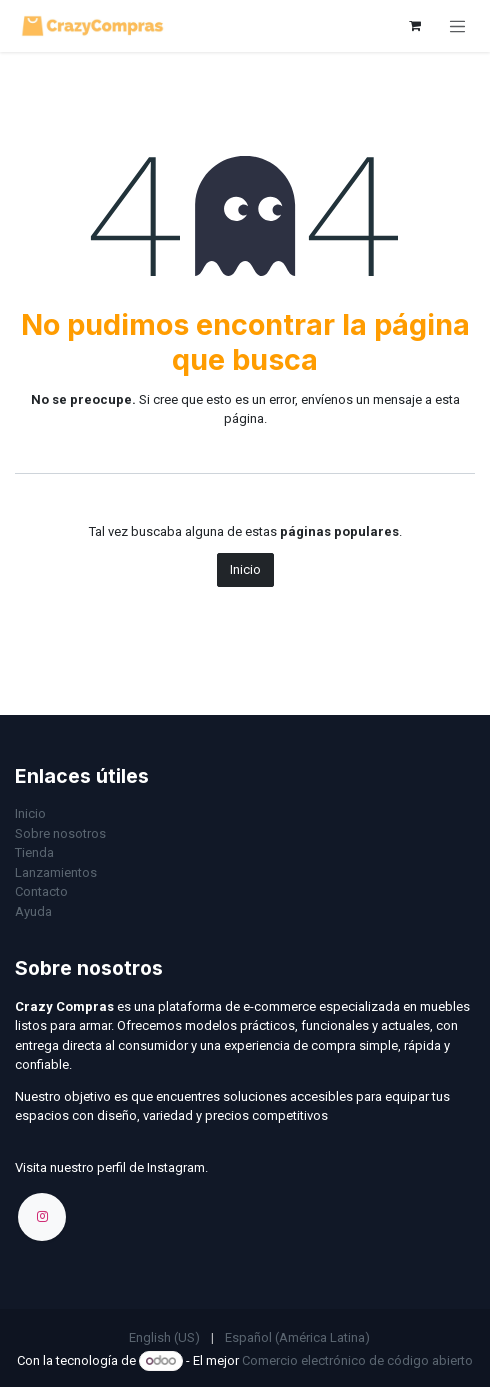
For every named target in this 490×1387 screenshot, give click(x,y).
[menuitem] (164, 1338)
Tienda (34, 852)
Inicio (245, 569)
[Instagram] (42, 1217)
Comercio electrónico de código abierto (357, 1360)
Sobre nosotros (60, 833)
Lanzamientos (56, 872)
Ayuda (33, 911)
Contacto (41, 891)
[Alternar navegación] (458, 26)
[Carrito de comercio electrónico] (415, 26)
